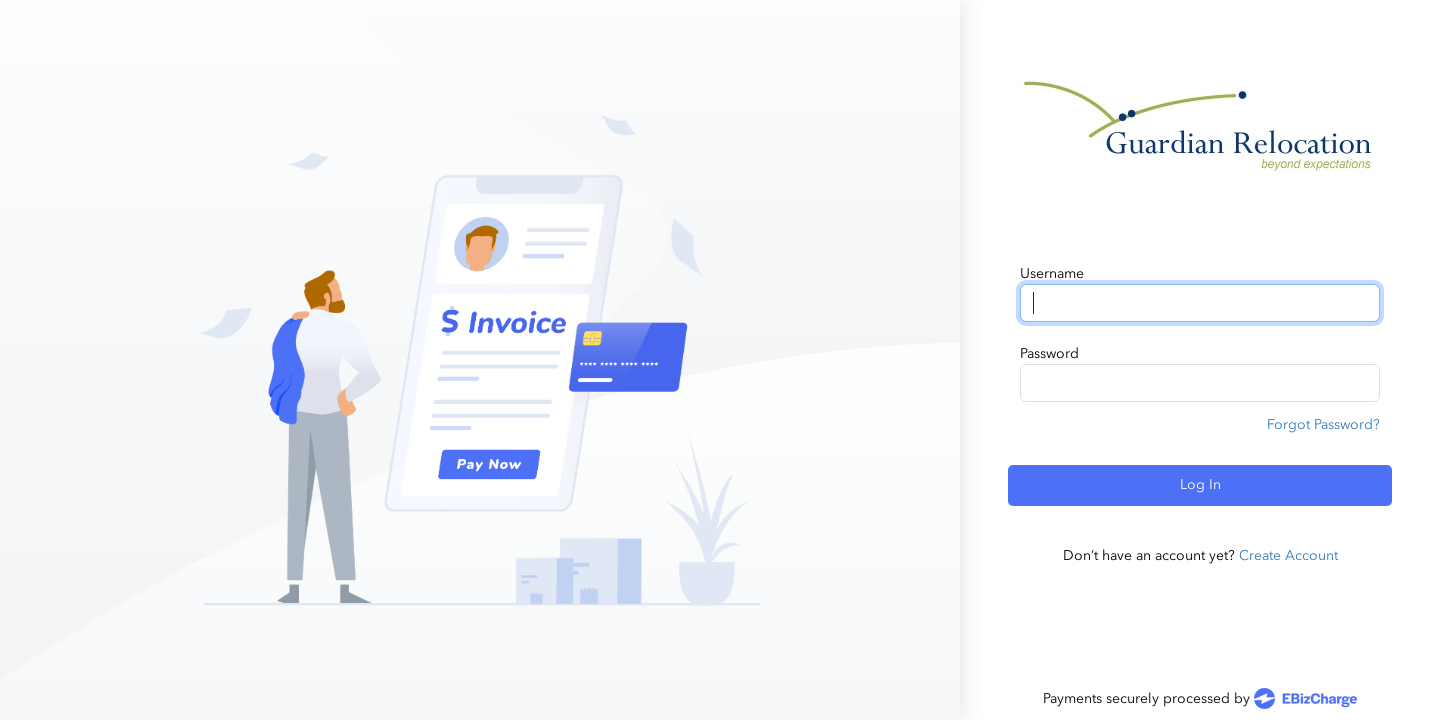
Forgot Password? (1323, 424)
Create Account (1288, 555)
